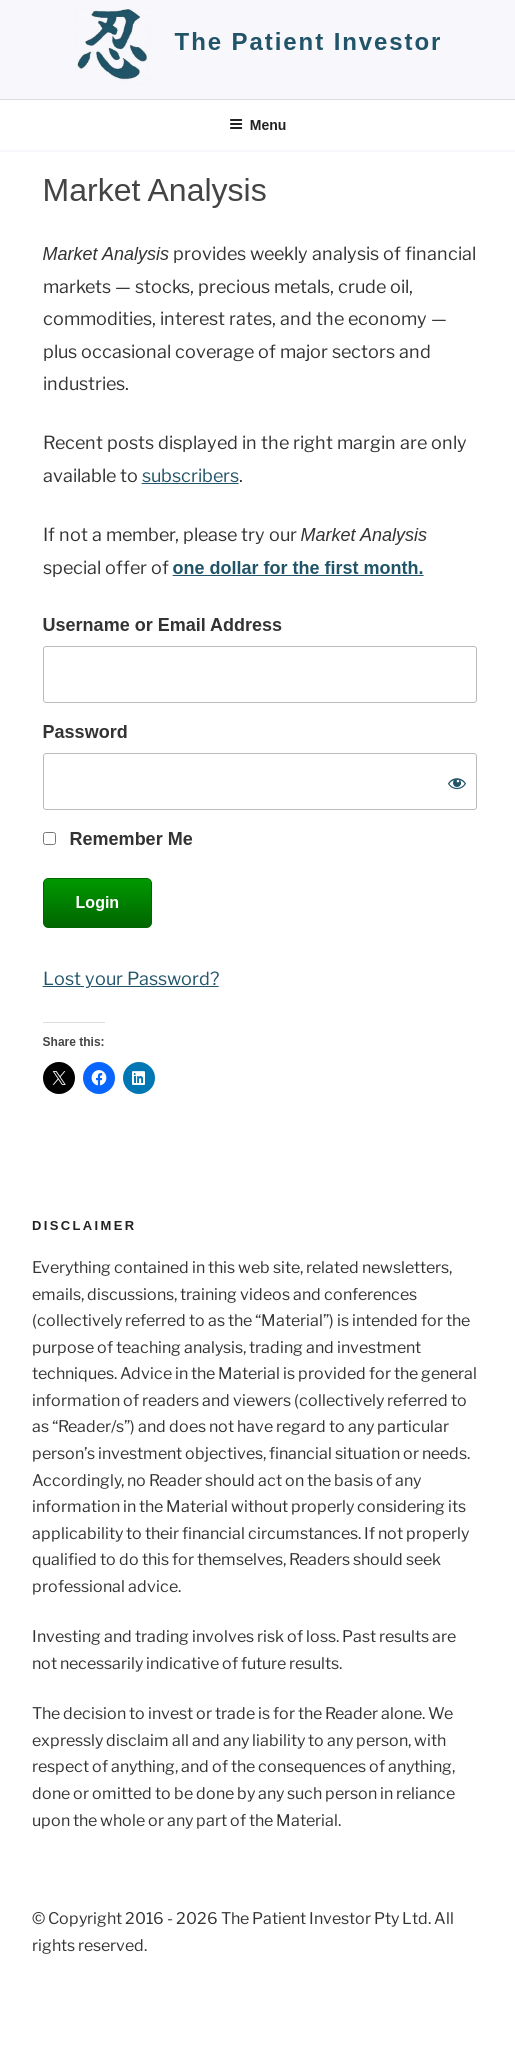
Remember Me (118, 839)
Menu (258, 125)
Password (85, 732)
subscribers (190, 475)
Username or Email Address (162, 625)
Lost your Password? (131, 978)
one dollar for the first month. (298, 568)
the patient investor (309, 41)
